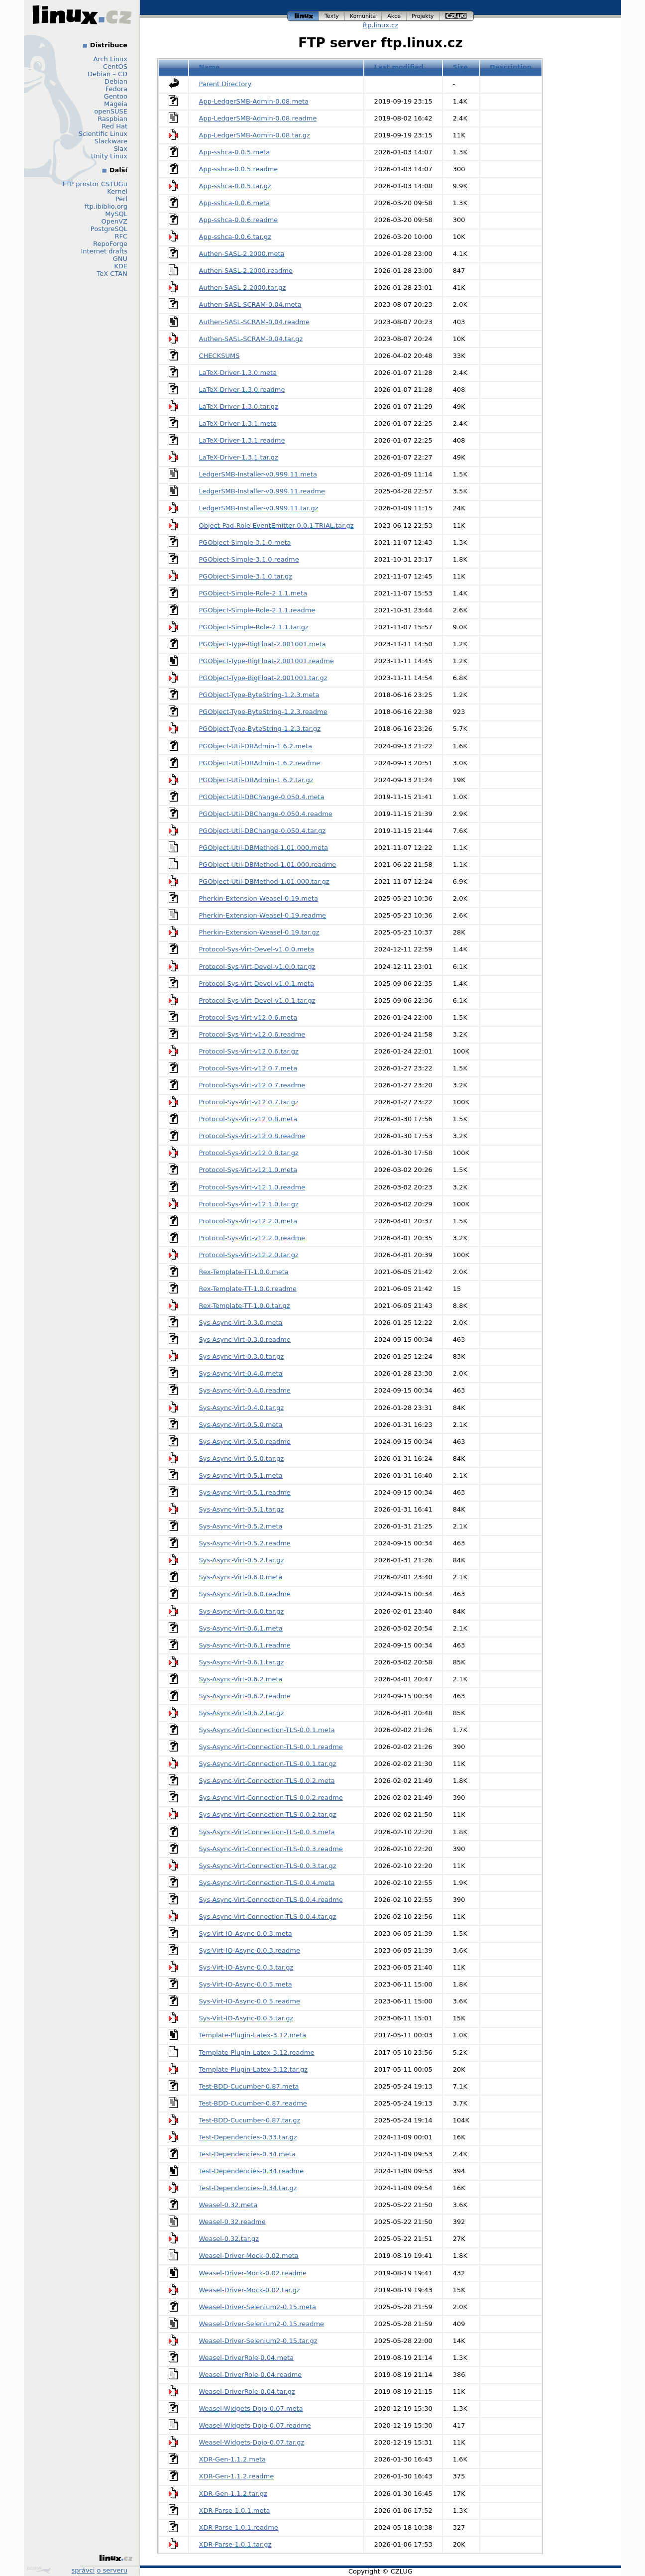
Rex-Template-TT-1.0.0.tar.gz (244, 1305)
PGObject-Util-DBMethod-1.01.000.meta (263, 847)
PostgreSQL (109, 229)
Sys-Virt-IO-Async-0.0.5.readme (249, 2001)
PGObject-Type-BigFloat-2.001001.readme (266, 661)
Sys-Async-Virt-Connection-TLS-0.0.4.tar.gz (267, 1916)
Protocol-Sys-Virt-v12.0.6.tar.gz (249, 1051)
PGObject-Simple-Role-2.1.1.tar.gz (254, 627)
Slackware (111, 141)
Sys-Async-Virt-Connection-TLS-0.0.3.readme (271, 1849)
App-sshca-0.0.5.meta (234, 152)
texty (332, 16)
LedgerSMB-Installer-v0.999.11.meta (258, 474)
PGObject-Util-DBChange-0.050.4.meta (261, 797)
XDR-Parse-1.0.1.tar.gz (235, 2544)
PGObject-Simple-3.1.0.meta (245, 542)
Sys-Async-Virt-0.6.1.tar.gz (241, 1662)
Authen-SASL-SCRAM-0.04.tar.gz (251, 339)
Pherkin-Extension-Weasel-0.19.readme (262, 915)
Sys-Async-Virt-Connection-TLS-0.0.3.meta (267, 1832)
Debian (116, 81)
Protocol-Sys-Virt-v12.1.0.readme (252, 1187)
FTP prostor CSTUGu (94, 184)
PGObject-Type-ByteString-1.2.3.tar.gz (260, 728)
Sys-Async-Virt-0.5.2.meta (241, 1526)
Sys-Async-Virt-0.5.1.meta (241, 1475)
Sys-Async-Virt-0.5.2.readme (245, 1543)
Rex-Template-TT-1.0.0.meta (244, 1272)
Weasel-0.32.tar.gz (229, 2238)
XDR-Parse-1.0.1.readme (238, 2527)
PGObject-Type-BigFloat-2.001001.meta (262, 644)
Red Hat (114, 126)
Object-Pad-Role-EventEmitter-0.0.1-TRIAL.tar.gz (276, 525)
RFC (120, 236)
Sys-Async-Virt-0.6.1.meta (241, 1628)
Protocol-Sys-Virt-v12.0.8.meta (248, 1119)
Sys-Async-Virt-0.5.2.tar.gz (241, 1560)
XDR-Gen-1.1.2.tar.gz (233, 2493)
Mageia (115, 104)
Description (511, 67)
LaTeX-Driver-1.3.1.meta (238, 423)
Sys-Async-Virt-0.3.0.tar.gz (241, 1356)
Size (460, 67)
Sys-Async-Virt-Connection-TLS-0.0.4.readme (271, 1899)
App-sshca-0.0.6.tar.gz (235, 236)
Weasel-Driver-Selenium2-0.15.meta (257, 2307)
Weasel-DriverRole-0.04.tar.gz (247, 2391)
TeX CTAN (112, 273)
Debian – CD (107, 74)
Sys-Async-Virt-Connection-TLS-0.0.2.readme (271, 1797)
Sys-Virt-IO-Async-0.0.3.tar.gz (246, 1967)
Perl (121, 199)
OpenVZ (114, 221)
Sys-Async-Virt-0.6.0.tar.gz (241, 1611)
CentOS (115, 66)
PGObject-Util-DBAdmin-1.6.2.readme (260, 763)
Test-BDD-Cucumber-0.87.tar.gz (250, 2120)
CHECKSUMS (219, 355)
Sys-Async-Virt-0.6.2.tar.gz (241, 1713)
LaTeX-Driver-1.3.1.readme (242, 440)
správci (83, 2570)
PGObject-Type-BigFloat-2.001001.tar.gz (263, 678)
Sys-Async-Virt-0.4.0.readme (245, 1390)
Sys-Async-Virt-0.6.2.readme (245, 1696)
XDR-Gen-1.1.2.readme (236, 2476)
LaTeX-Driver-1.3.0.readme (242, 389)
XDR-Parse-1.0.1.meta (234, 2510)
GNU (120, 258)
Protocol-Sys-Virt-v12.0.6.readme (252, 1034)
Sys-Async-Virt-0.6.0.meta (241, 1577)
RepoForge (110, 243)
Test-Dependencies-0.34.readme (251, 2171)
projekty (423, 16)
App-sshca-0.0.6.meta (234, 203)
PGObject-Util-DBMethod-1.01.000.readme (267, 864)
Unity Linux (109, 156)
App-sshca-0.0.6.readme (238, 220)
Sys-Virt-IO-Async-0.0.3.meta (245, 1933)
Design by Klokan (38, 2570)
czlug (457, 16)
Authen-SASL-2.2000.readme (246, 270)
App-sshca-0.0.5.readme (238, 169)
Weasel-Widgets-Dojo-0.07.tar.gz (252, 2442)
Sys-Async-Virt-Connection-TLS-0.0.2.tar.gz (267, 1814)
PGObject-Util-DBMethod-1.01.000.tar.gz (264, 881)
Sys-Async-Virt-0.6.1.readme (245, 1645)
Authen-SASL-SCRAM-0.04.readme (254, 322)
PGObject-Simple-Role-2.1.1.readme (257, 610)
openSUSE (110, 111)
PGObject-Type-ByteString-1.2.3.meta (259, 695)
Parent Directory (225, 84)
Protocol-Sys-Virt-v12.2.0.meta (248, 1221)
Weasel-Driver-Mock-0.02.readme (253, 2273)
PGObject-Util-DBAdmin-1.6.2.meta (255, 746)
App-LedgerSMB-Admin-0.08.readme (258, 118)
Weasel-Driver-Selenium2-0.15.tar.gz (258, 2340)
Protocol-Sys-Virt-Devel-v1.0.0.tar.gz (257, 966)
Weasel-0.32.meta (228, 2205)
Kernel (117, 191)
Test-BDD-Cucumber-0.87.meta (249, 2086)
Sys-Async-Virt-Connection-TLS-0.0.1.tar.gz (267, 1763)
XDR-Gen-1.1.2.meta (232, 2459)
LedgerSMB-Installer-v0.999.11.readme (262, 491)
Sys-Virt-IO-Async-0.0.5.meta (245, 1984)
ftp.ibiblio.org (106, 206)
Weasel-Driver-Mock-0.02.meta (249, 2255)
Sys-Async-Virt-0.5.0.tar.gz (241, 1458)
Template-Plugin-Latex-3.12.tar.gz (253, 2069)
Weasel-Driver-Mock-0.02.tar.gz (249, 2290)
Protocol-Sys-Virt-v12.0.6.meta (248, 1017)
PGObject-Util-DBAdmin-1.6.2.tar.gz (256, 780)
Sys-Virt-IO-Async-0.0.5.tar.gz (246, 2018)
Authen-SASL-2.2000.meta (242, 253)
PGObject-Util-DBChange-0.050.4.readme (265, 814)
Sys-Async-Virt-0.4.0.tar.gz (241, 1407)
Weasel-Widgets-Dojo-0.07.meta (251, 2408)
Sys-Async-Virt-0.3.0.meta (241, 1322)
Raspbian (112, 118)
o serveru (112, 2570)
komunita (363, 16)
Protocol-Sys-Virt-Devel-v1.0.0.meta (256, 949)
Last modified (399, 67)
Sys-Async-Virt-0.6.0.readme (245, 1594)
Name (209, 67)
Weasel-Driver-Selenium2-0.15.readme (261, 2324)
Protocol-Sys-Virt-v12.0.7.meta (248, 1068)
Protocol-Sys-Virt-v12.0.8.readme (252, 1136)
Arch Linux (111, 59)
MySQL (116, 214)
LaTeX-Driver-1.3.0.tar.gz (238, 406)
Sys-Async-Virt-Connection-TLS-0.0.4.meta (267, 1882)
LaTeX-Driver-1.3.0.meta (238, 372)
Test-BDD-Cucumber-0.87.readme (253, 2103)
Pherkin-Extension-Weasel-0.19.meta (258, 898)
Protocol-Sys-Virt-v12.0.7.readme (252, 1085)
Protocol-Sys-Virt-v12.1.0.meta (248, 1169)
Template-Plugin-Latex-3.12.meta (253, 2035)
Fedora (116, 89)
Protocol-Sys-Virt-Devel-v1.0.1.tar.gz (257, 1000)
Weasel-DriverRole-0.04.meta (246, 2357)
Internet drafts (104, 251)
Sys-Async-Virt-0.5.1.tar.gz (241, 1509)
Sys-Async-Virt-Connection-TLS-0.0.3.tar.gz (267, 1866)
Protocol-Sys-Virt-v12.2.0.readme (252, 1238)
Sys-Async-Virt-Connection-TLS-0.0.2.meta (267, 1780)
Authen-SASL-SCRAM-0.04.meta (250, 304)
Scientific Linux (103, 133)
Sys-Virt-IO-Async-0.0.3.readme (249, 1950)
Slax (120, 148)
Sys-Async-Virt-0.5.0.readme (245, 1441)
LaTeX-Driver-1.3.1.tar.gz (238, 457)
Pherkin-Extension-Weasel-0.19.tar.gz (259, 932)
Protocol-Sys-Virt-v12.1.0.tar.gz (249, 1204)
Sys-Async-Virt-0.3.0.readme (245, 1339)
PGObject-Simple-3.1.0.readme (249, 559)
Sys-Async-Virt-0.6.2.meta (241, 1679)
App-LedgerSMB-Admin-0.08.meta (254, 101)
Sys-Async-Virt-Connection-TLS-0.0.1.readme (271, 1747)
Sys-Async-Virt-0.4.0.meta (241, 1373)
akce (394, 16)
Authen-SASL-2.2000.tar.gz (242, 287)
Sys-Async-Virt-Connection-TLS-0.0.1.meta (267, 1730)
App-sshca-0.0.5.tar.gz (235, 186)
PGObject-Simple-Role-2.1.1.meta (253, 593)
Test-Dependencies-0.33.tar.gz (248, 2137)
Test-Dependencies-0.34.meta (247, 2154)
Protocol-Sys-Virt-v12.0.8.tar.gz (249, 1153)
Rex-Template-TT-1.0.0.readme (248, 1288)
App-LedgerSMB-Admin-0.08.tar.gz (254, 135)
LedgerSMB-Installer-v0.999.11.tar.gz (259, 508)
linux (303, 16)
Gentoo (115, 96)
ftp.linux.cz (380, 25)
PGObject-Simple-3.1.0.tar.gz (246, 576)
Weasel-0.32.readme (232, 2221)
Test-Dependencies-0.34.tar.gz (248, 2188)
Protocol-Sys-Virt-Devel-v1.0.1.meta (256, 983)
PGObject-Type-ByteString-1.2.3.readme (263, 711)
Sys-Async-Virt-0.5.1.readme (245, 1492)
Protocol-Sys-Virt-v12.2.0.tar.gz (249, 1255)
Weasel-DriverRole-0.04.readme (250, 2374)
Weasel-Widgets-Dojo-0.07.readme (255, 2425)
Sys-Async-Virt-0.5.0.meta (241, 1424)
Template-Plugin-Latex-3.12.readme (257, 2052)
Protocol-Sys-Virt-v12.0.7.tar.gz (249, 1102)
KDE (120, 266)
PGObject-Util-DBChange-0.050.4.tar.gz (262, 830)
